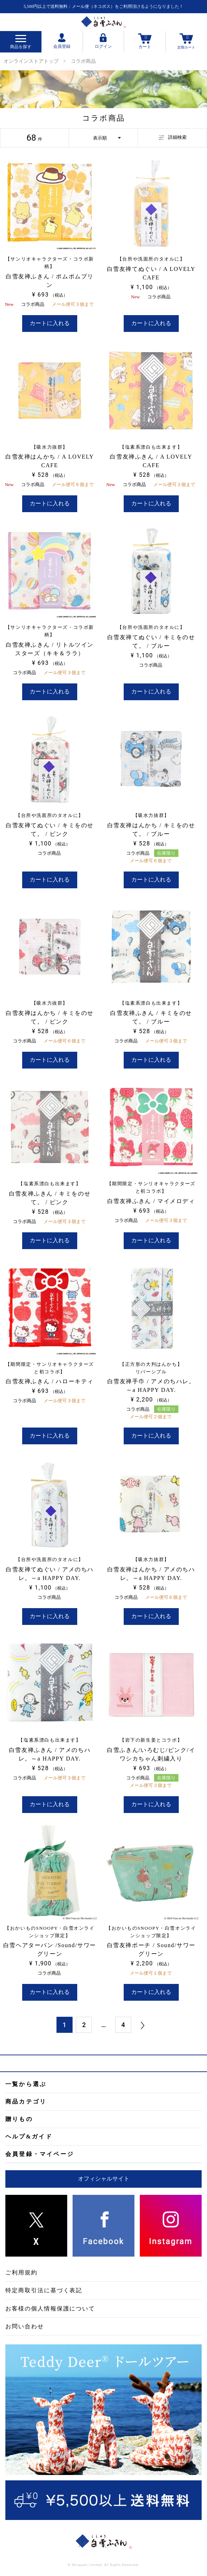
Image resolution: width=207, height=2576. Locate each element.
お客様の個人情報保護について (50, 2308)
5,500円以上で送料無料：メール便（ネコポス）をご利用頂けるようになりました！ (103, 6)
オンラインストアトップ (31, 61)
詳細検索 (173, 137)
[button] (143, 2025)
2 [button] (84, 2025)
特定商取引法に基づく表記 (43, 2290)
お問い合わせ (24, 2326)
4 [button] (123, 2025)
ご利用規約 (21, 2272)
